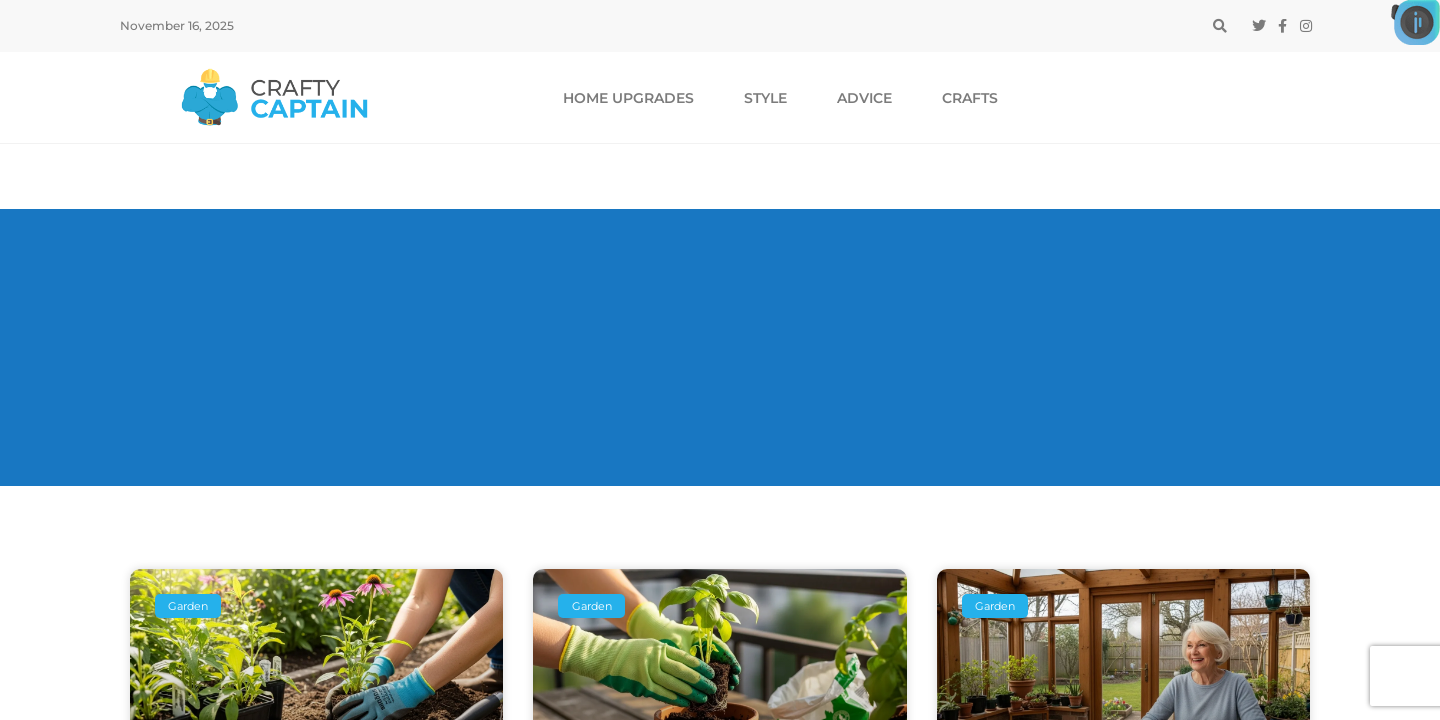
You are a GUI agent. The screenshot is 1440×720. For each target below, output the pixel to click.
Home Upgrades (628, 98)
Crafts (970, 98)
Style (765, 98)
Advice (864, 98)
